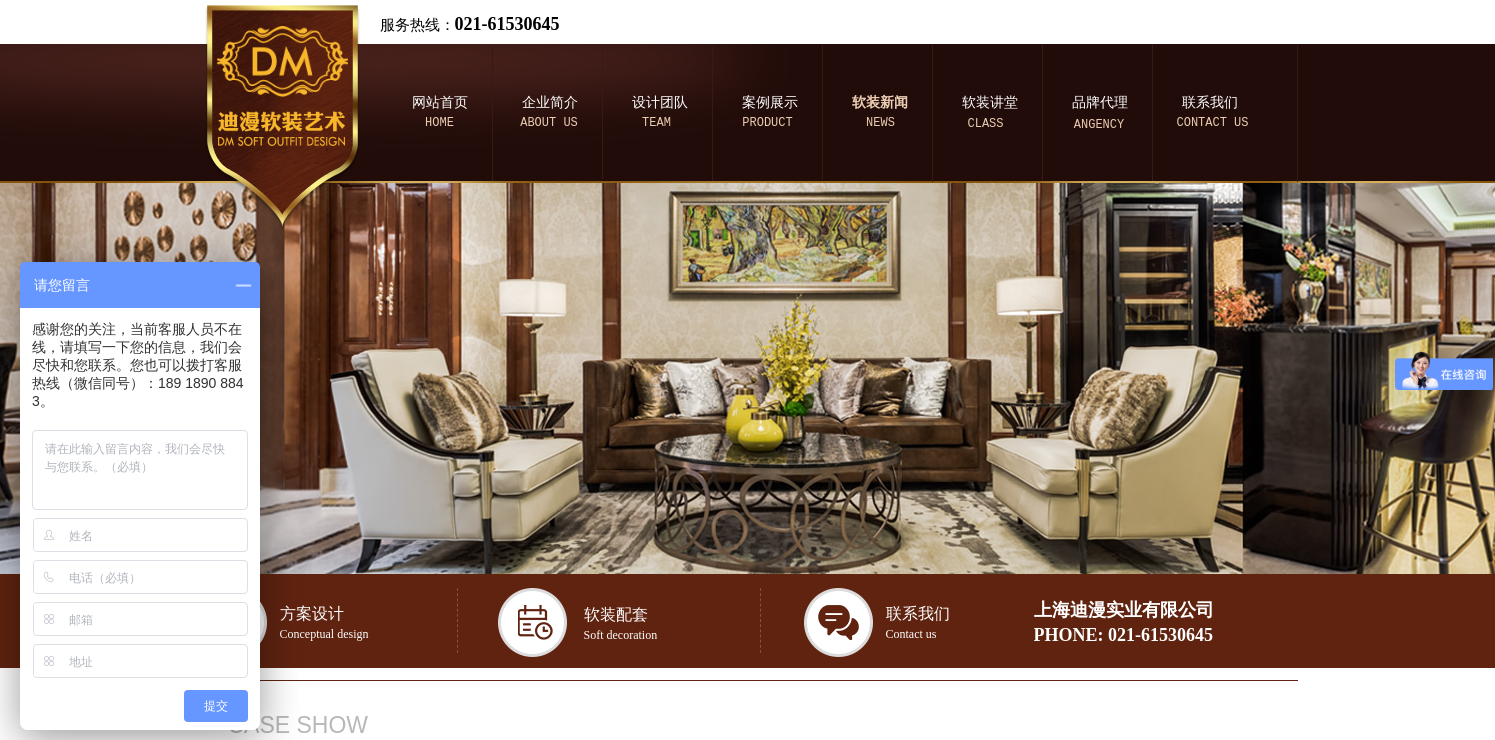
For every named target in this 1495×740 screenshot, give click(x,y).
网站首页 (440, 102)
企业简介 (550, 102)
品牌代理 (1100, 102)
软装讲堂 (990, 102)
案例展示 (770, 102)
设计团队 (660, 102)
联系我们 (1210, 102)
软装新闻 (880, 102)
